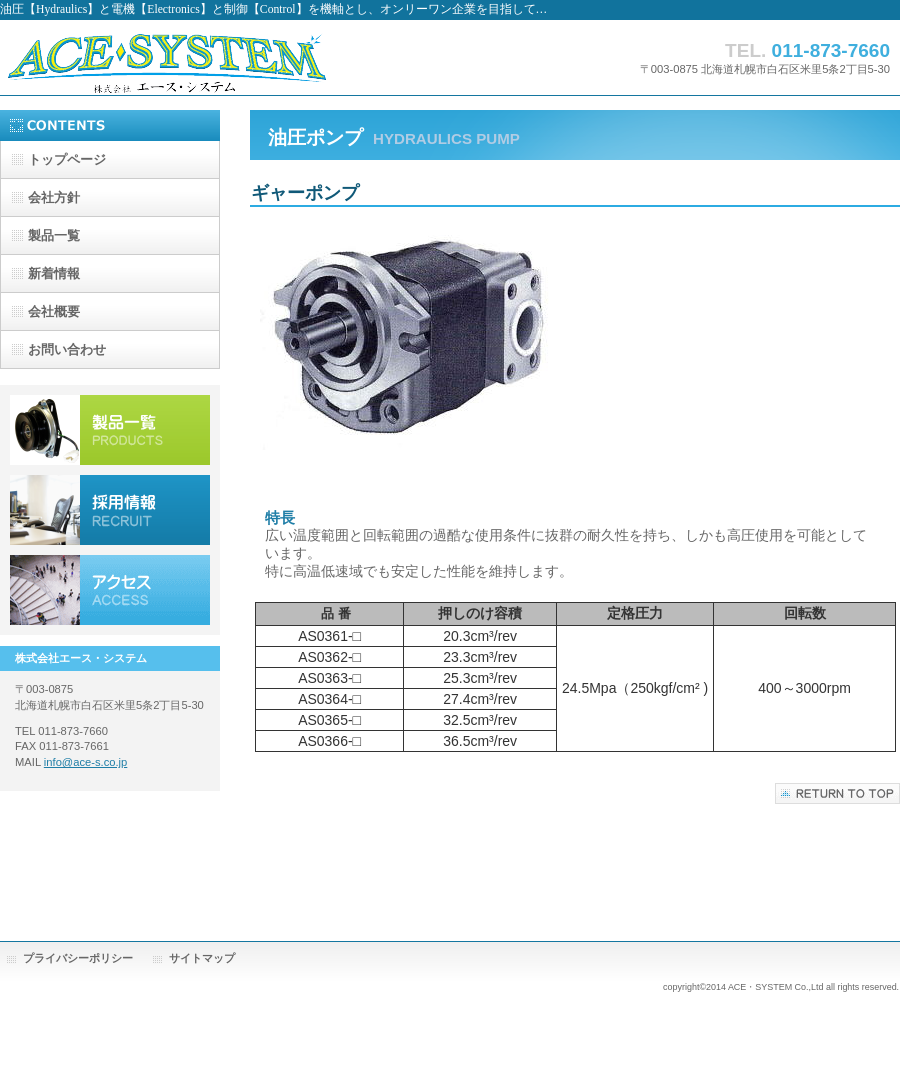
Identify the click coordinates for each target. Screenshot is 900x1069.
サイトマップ (202, 958)
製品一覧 (110, 430)
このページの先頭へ (837, 793)
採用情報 (110, 510)
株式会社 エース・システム (200, 57)
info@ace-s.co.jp (86, 762)
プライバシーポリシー (78, 958)
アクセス (110, 590)
